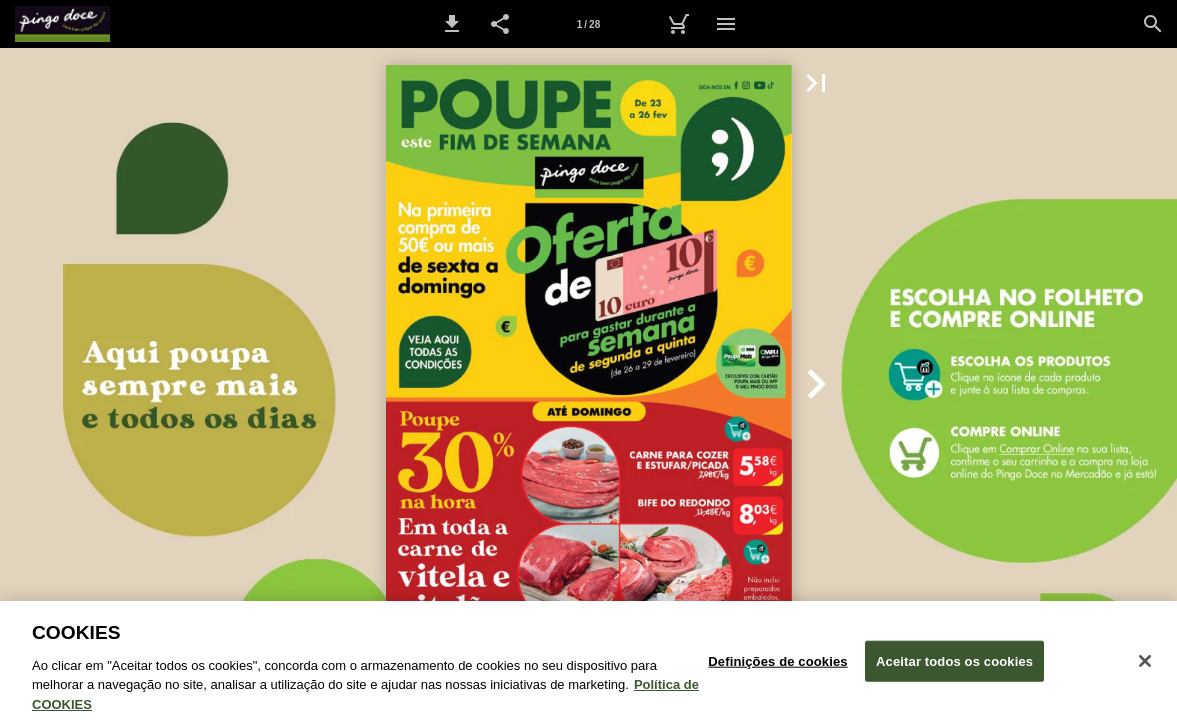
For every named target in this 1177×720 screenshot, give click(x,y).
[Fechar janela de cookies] (1145, 668)
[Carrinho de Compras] (678, 24)
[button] (452, 24)
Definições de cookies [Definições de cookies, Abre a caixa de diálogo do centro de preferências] (777, 668)
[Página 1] (589, 24)
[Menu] (726, 24)
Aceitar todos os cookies (954, 668)
